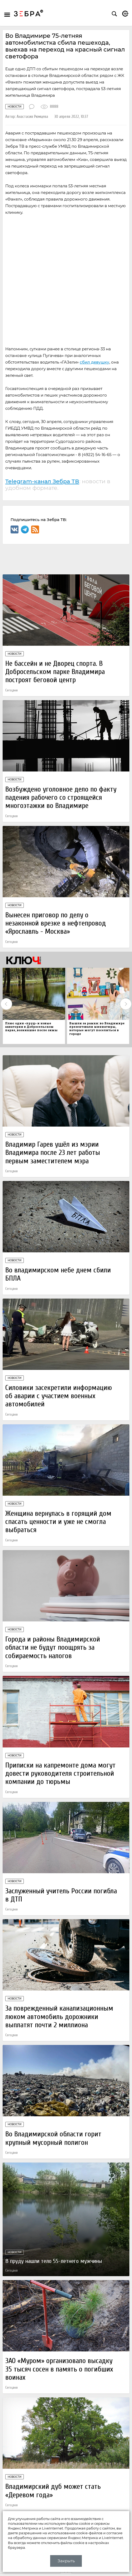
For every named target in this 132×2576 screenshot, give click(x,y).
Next (125, 1004)
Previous (6, 1004)
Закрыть (66, 2560)
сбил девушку (94, 362)
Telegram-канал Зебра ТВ (42, 481)
